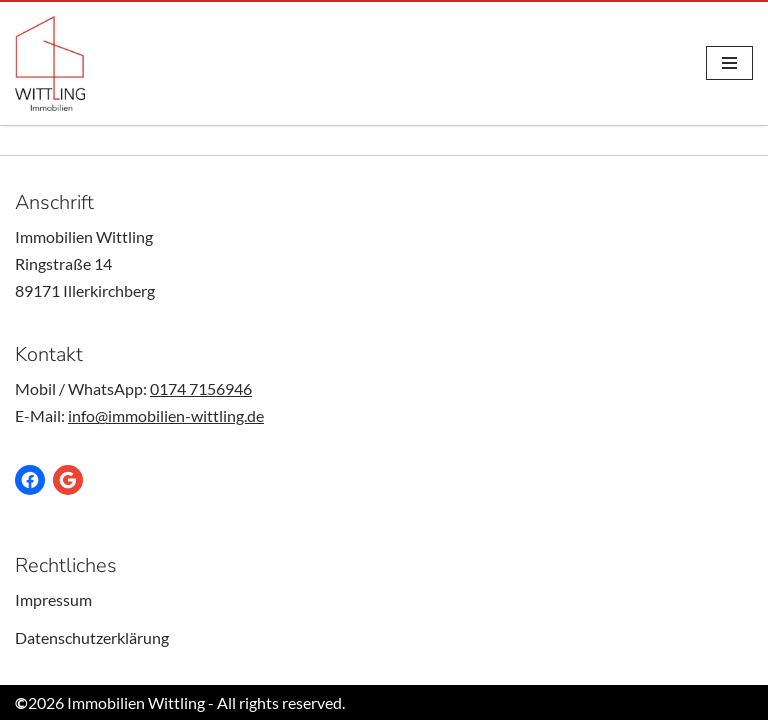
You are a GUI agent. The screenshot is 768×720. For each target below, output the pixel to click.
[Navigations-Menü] (729, 63)
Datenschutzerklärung (92, 637)
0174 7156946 (201, 388)
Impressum (53, 599)
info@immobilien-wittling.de (166, 415)
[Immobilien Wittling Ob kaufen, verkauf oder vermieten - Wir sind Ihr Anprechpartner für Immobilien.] (50, 63)
